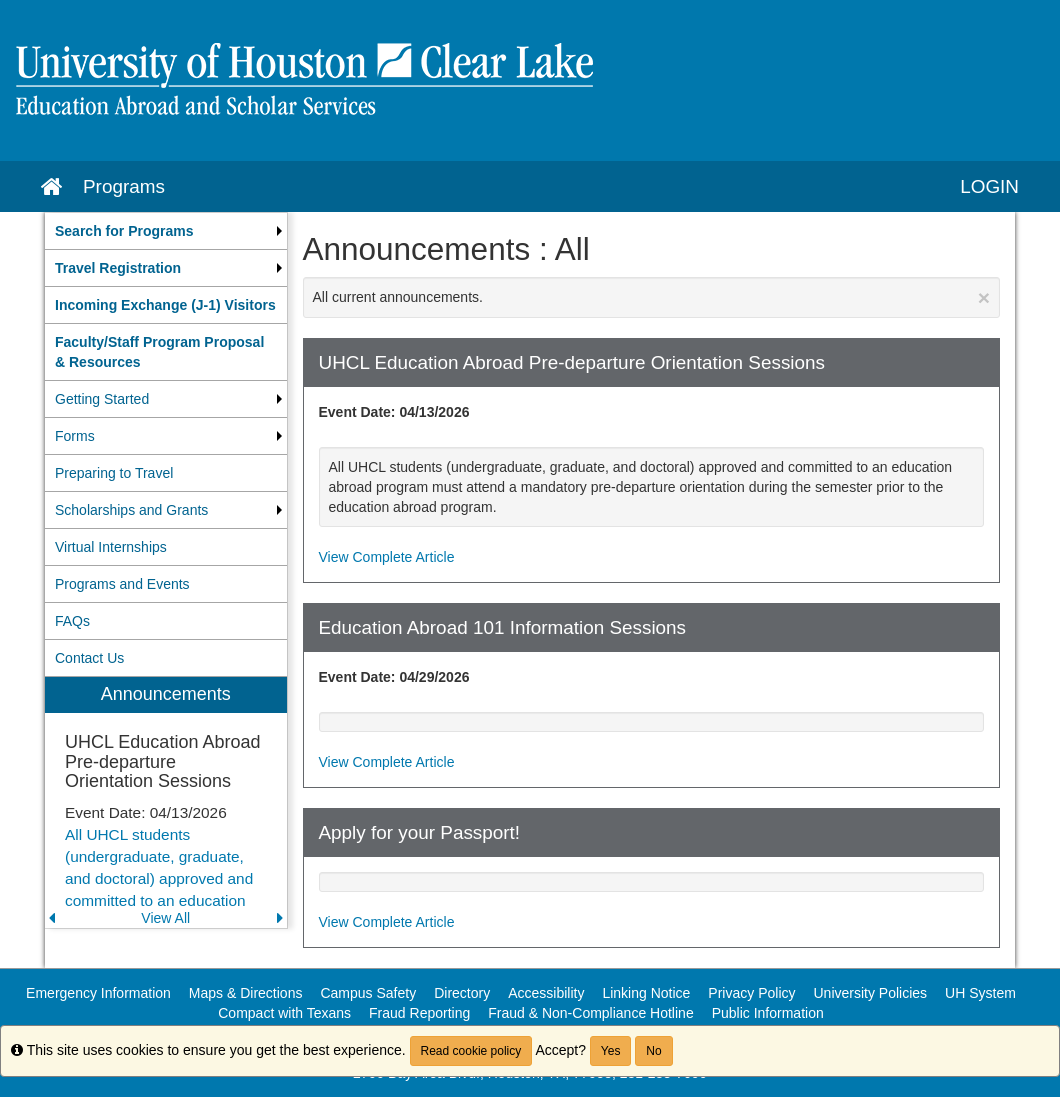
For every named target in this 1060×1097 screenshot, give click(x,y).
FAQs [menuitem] (72, 621)
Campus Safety (368, 993)
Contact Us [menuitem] (89, 658)
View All (165, 918)
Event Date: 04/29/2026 (394, 677)
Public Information (768, 1013)
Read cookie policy (471, 1051)
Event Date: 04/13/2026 (394, 412)
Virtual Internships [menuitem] (111, 547)
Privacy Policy (751, 993)
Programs (124, 186)
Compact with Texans (284, 1013)
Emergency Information (98, 993)
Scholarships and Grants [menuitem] (131, 510)
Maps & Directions (246, 993)
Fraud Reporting (419, 1013)
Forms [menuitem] (75, 436)
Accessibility (546, 993)
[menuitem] (166, 231)
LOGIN (989, 186)
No (653, 1051)
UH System (980, 993)
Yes (611, 1051)
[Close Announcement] (984, 297)
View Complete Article (387, 557)
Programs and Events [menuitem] (122, 584)
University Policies (871, 993)
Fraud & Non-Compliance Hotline (590, 1013)
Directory (462, 993)
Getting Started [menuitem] (102, 399)
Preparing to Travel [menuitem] (114, 473)
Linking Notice (646, 993)
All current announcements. (652, 297)
